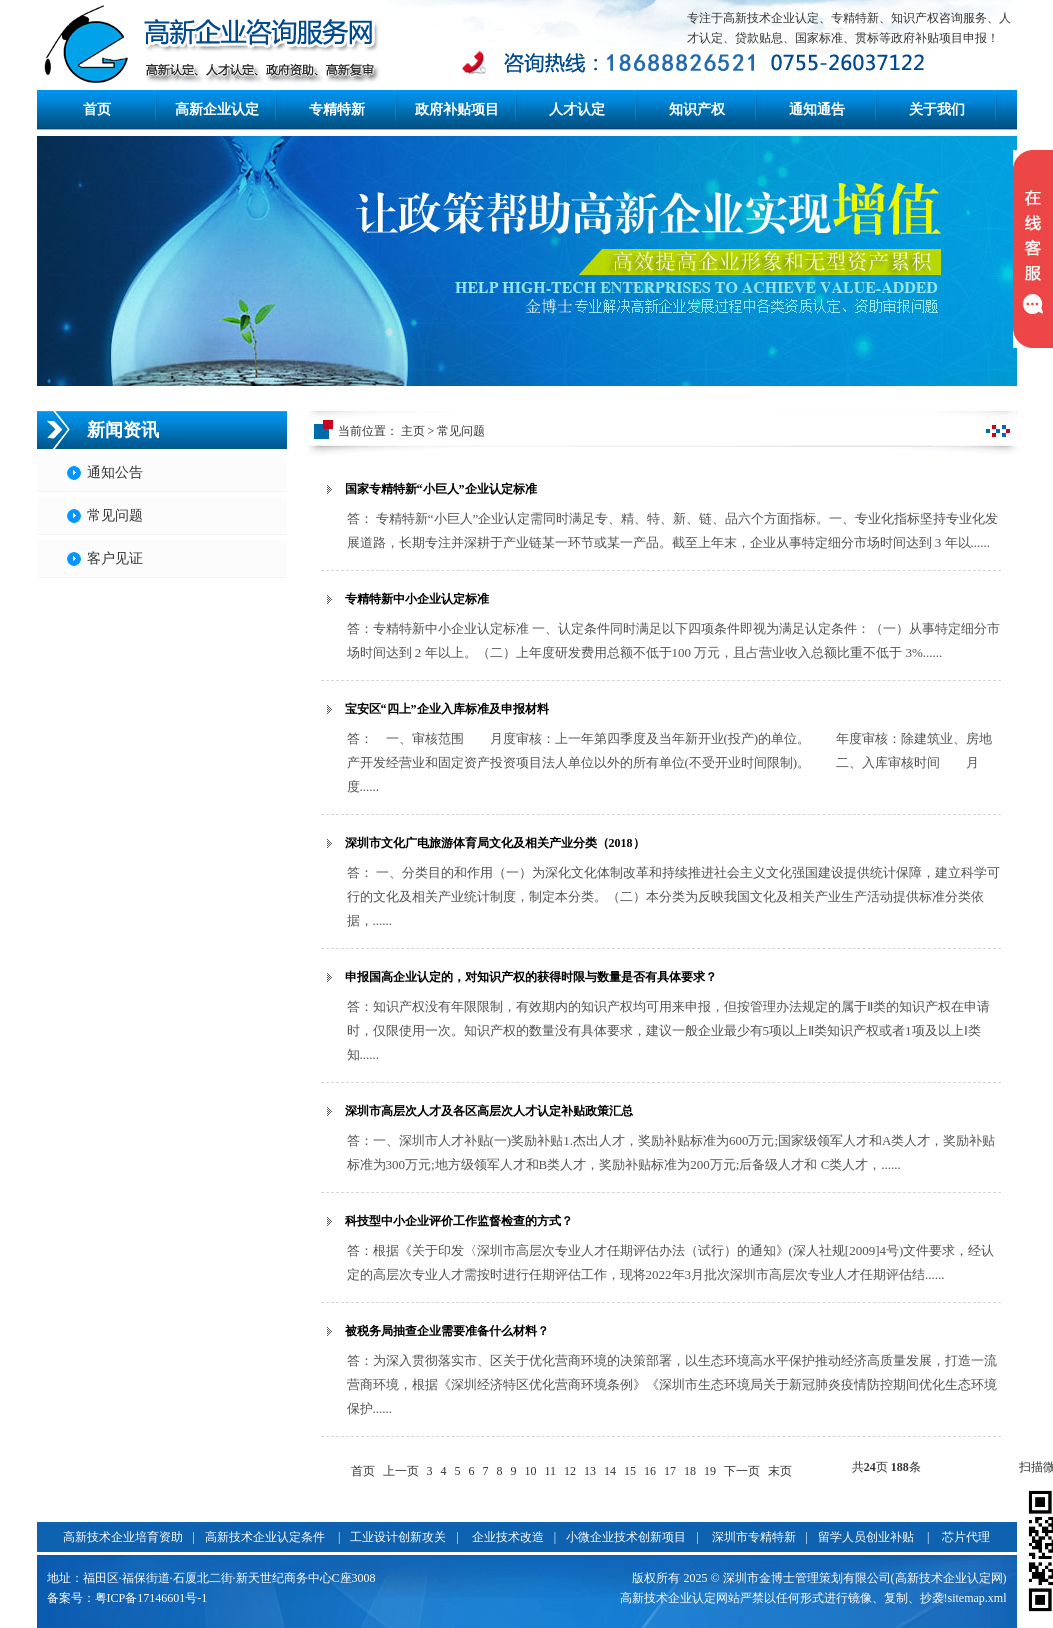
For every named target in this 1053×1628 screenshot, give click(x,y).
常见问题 (115, 515)
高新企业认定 (217, 109)
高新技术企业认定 (668, 1598)
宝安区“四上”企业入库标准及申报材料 (447, 709)
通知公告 (115, 472)
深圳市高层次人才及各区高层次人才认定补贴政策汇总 (489, 1111)
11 (551, 1471)
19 (710, 1471)
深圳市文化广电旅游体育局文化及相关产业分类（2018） (495, 843)
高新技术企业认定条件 (265, 1537)
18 (690, 1471)
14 (610, 1471)
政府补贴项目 (457, 109)
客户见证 (115, 558)
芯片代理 (966, 1537)
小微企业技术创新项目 (626, 1537)
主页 (413, 431)
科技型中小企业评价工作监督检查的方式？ (459, 1221)
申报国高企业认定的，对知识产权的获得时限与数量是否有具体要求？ (531, 977)
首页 (97, 109)
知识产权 (697, 109)
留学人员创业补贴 (866, 1537)
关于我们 (937, 109)
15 (630, 1471)
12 (570, 1471)
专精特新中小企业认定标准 (417, 599)
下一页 (742, 1471)
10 (531, 1471)
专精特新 (337, 109)
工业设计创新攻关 (398, 1537)
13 (590, 1471)
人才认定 (577, 109)
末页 (780, 1471)
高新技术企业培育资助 (123, 1537)
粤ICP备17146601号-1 (151, 1598)
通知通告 (817, 109)
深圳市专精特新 (754, 1537)
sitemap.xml (977, 1598)
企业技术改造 (508, 1537)
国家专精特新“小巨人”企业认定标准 (441, 489)
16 (650, 1471)
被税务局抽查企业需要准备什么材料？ (447, 1331)
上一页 (401, 1471)
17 (670, 1471)
